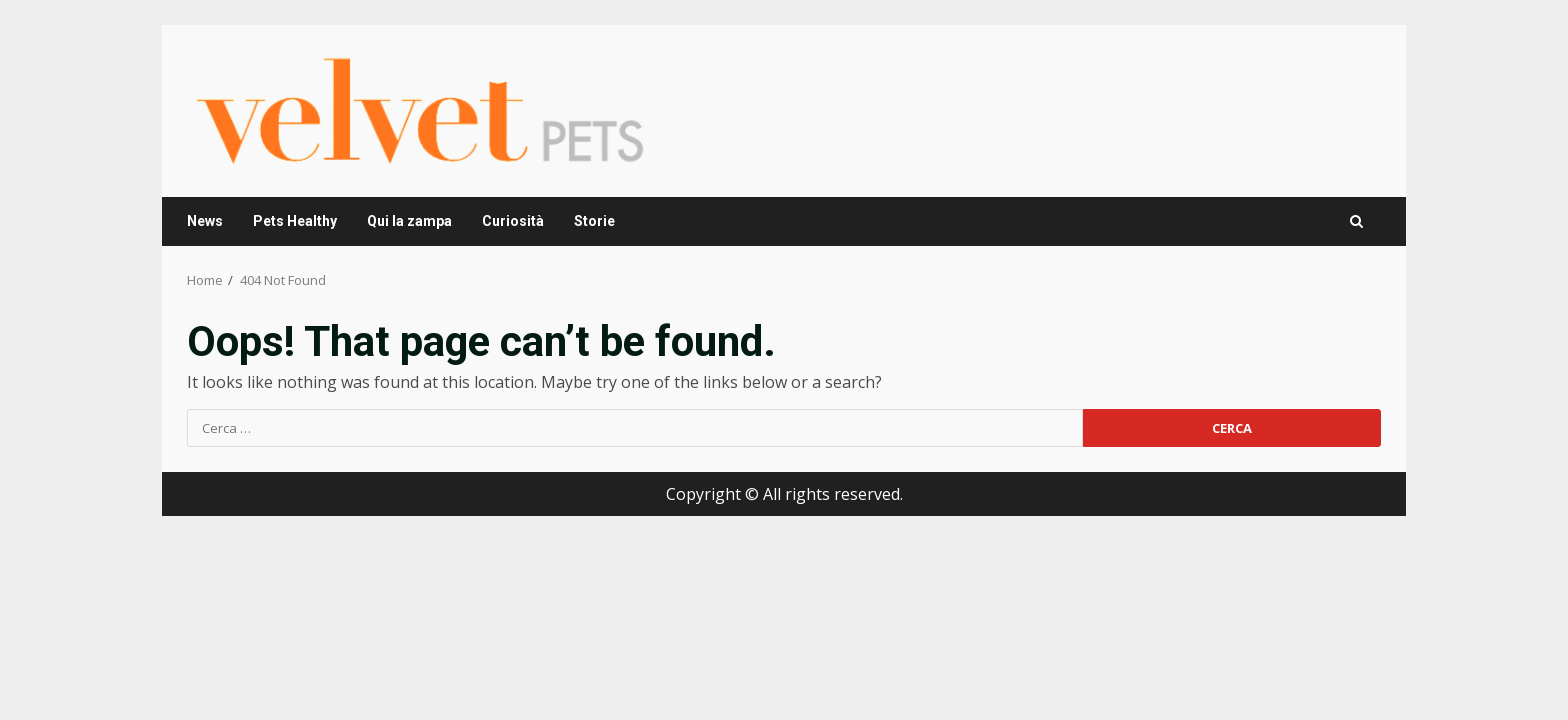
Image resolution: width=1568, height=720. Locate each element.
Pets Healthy (295, 221)
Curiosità (513, 221)
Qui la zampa (409, 221)
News (205, 221)
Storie (594, 221)
